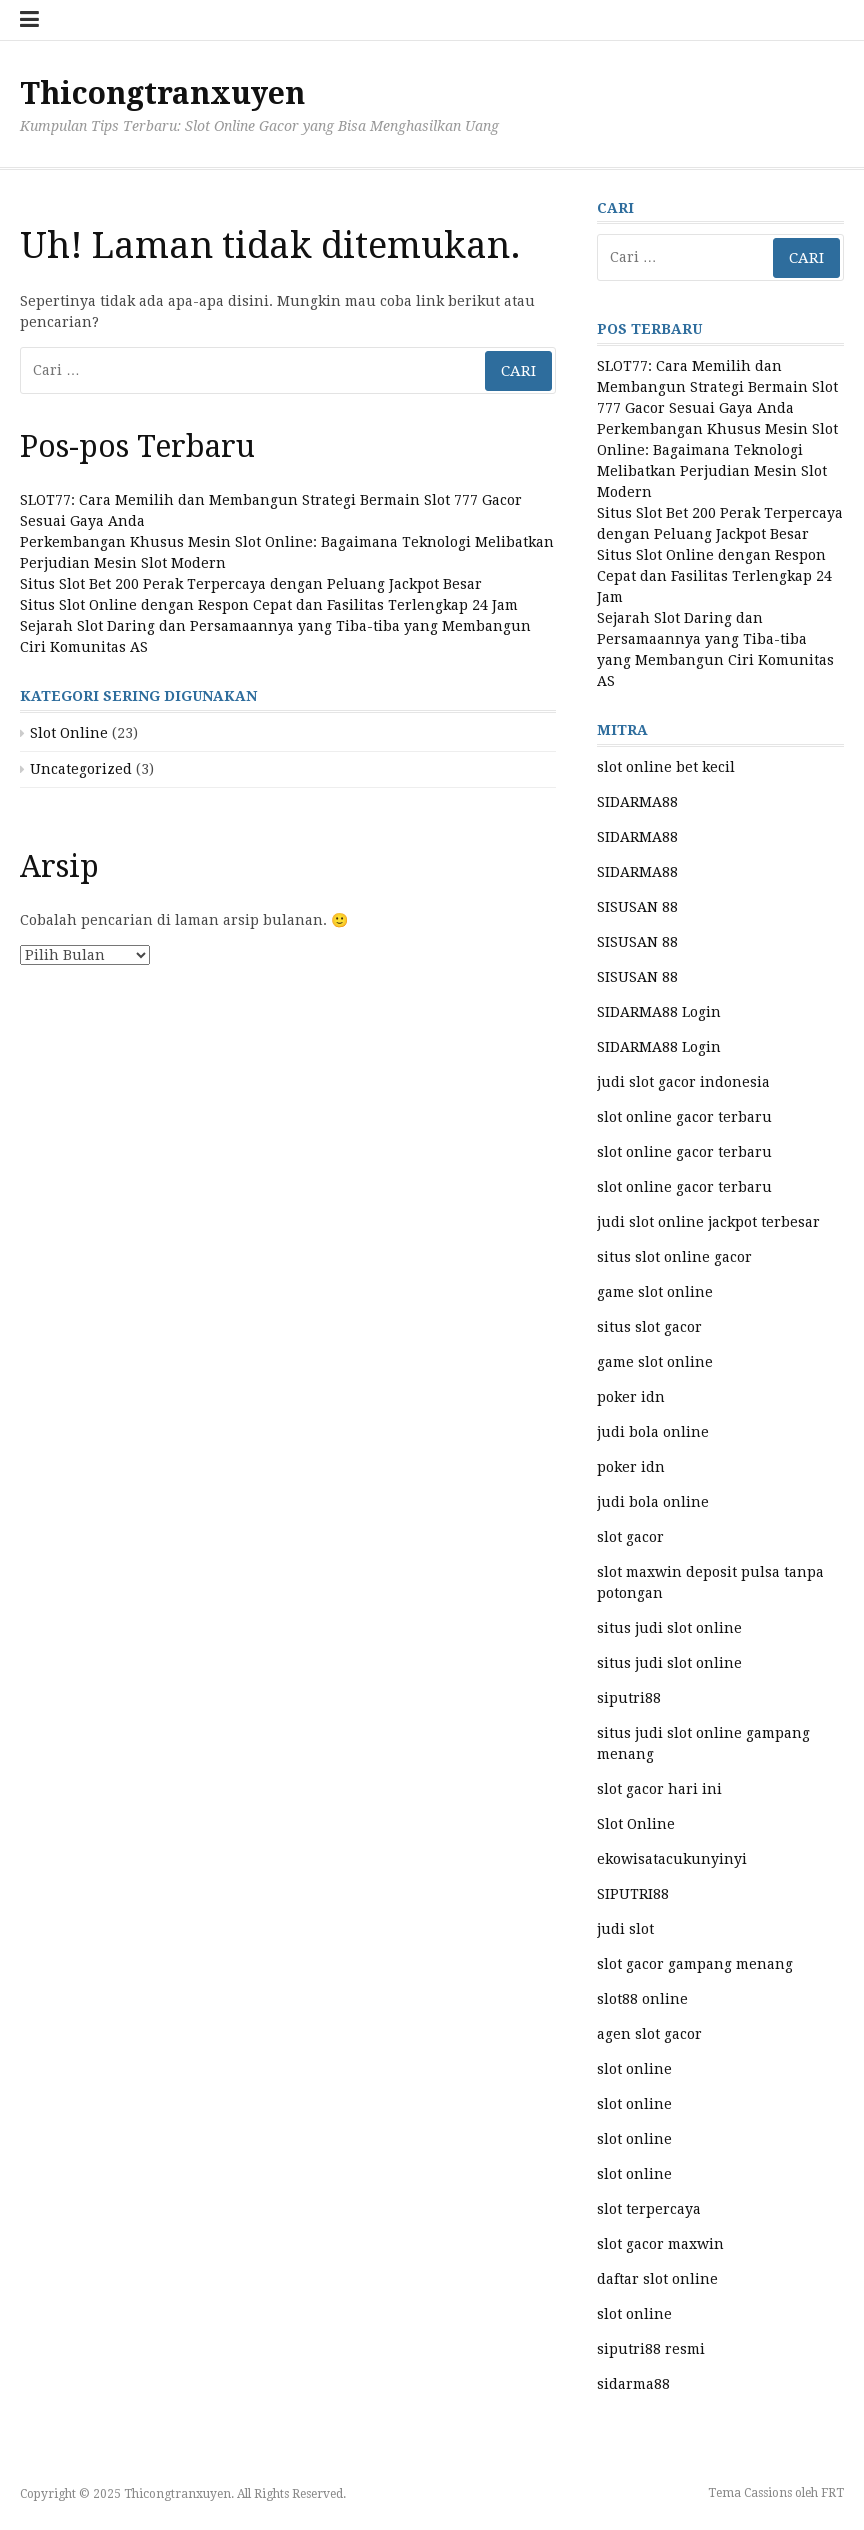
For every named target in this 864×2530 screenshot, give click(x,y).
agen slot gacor (649, 2034)
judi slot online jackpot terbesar (708, 1222)
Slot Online (69, 733)
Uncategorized (81, 769)
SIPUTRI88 (633, 1894)
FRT (832, 2493)
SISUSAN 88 (637, 907)
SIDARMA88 (637, 802)
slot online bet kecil (666, 767)
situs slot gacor (649, 1327)
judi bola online (653, 1432)
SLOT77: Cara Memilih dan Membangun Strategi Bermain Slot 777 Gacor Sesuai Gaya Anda (717, 387)
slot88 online (642, 1999)
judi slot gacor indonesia (683, 1082)
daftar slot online (657, 2279)
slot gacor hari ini (659, 1789)
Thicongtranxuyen (162, 93)
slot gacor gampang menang (695, 1964)
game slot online (655, 1292)
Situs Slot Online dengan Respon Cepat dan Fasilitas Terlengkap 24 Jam (269, 605)
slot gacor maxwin (660, 2244)
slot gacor (630, 1537)
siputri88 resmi (651, 2349)
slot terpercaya (649, 2209)
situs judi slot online (669, 1628)
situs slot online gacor (674, 1257)
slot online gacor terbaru (684, 1117)
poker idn (631, 1397)
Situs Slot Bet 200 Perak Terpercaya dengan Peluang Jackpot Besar (251, 584)
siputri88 (629, 1698)
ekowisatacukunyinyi (672, 1859)
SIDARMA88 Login (659, 1012)
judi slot (625, 1929)
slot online (634, 2069)
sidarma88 (633, 2384)
